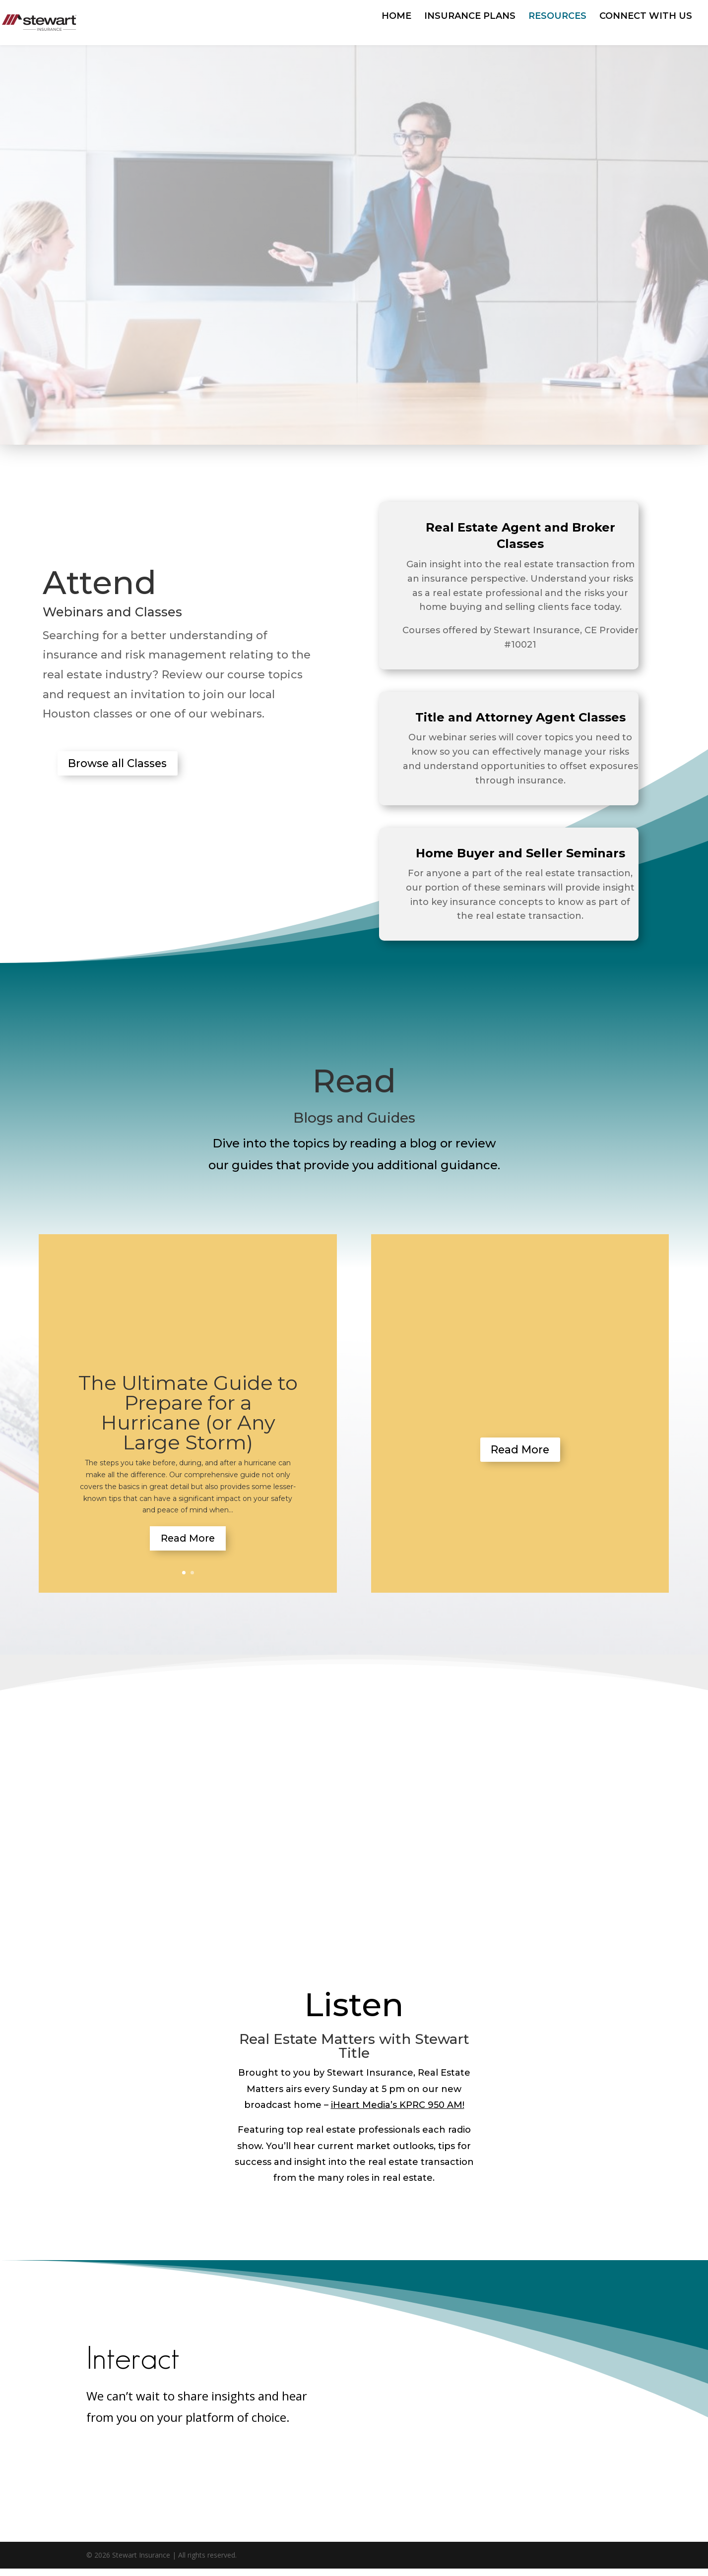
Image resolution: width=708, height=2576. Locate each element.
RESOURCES (557, 16)
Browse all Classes (129, 766)
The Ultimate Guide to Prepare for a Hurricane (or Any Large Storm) (188, 1412)
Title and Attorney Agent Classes (520, 717)
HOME (396, 16)
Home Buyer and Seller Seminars (520, 853)
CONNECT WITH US (645, 16)
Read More (187, 1542)
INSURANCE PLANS (469, 16)
